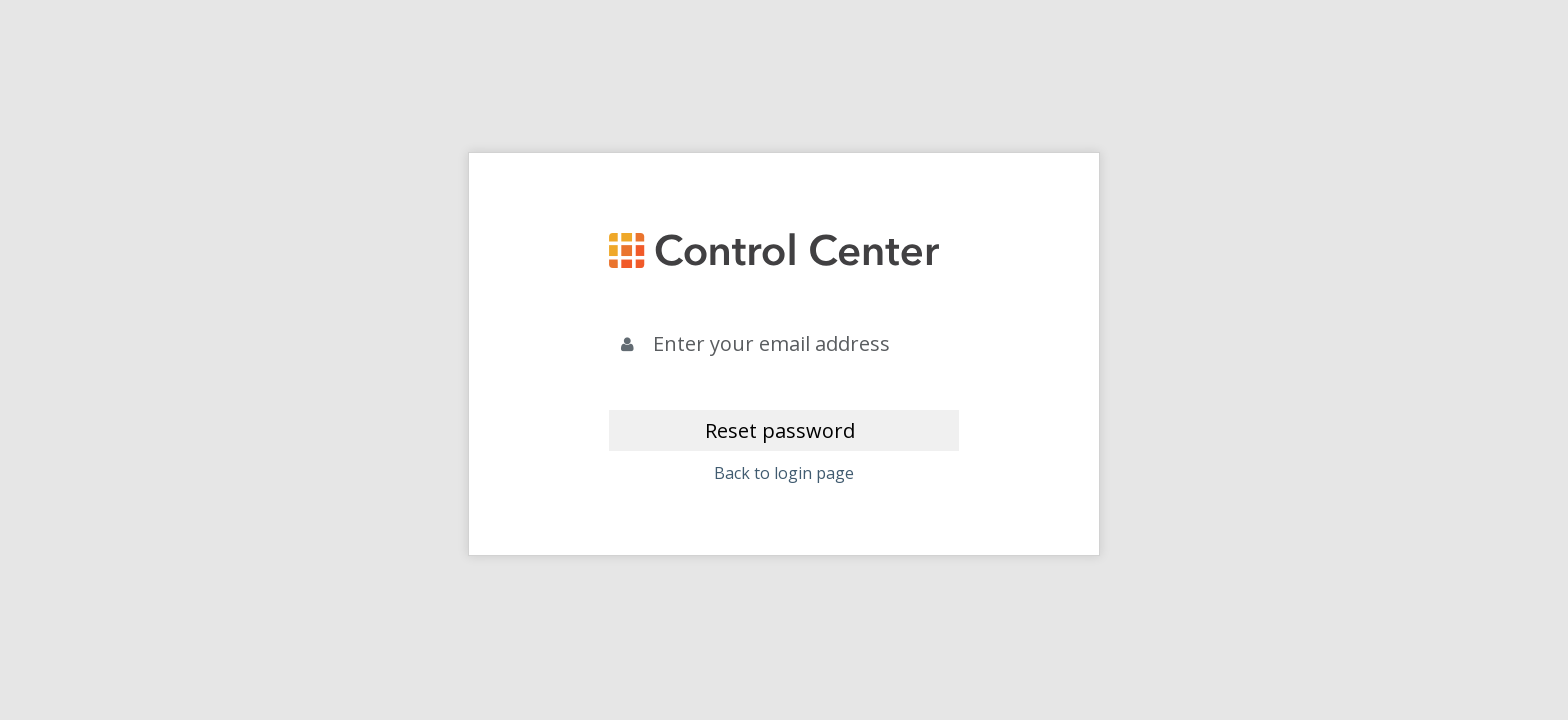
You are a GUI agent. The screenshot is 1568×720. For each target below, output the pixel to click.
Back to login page (784, 473)
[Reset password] (784, 430)
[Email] (802, 344)
